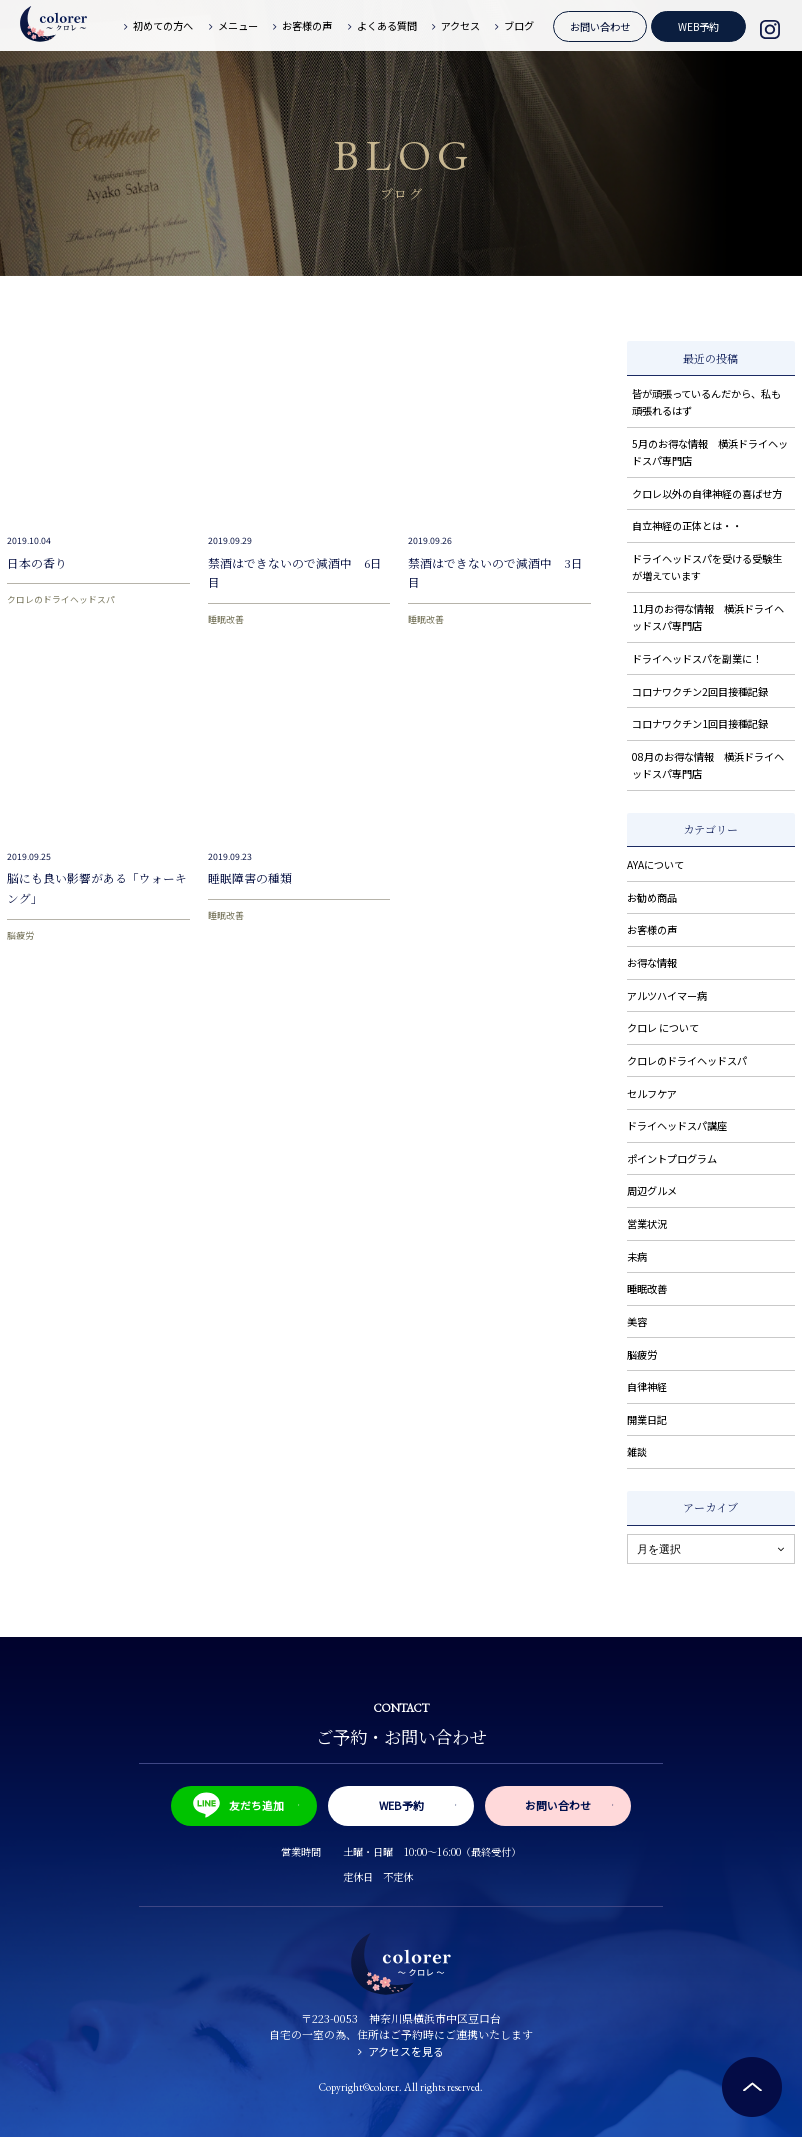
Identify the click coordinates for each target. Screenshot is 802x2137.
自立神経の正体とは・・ (687, 525)
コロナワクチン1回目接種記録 (700, 723)
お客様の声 (652, 929)
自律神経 (647, 1386)
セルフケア (652, 1093)
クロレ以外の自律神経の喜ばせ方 (707, 493)
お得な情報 (652, 962)
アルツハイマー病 (667, 995)
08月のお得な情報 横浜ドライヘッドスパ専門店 (708, 765)
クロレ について (663, 1027)
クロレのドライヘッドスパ (61, 599)
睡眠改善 (226, 619)
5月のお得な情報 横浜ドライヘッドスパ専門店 (710, 452)
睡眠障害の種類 (250, 878)
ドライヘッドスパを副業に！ (697, 658)
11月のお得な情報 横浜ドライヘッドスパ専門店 (708, 617)
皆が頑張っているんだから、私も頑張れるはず (706, 402)
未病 (637, 1256)
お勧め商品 (652, 897)
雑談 (637, 1451)
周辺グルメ (652, 1190)
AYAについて (655, 864)
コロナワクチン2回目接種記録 (700, 691)
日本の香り (37, 563)
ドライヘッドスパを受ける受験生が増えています (707, 567)
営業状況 (647, 1223)
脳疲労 (20, 935)
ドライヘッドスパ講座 (677, 1125)
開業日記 (647, 1419)
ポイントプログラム (672, 1158)
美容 (637, 1321)
